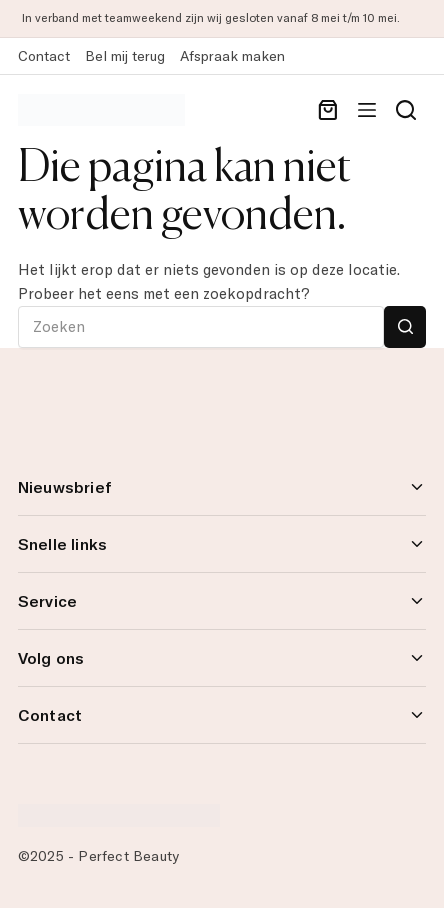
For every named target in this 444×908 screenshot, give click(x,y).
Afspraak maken (232, 56)
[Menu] (367, 110)
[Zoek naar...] (201, 327)
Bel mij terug (125, 56)
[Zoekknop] (405, 327)
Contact (44, 56)
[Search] (406, 110)
